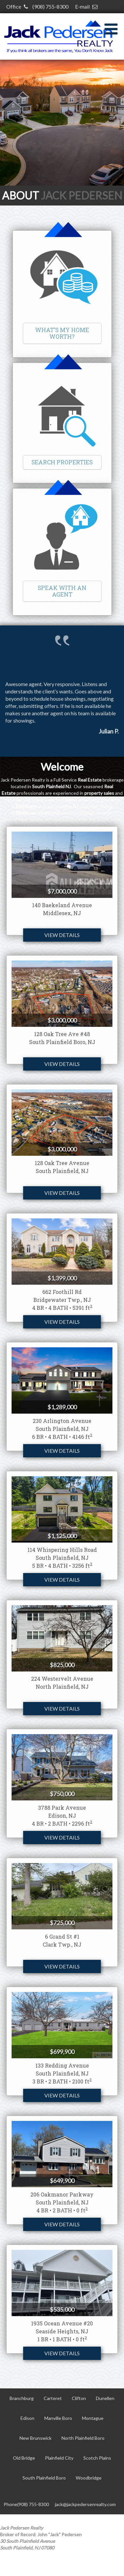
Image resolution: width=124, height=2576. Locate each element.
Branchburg (22, 2398)
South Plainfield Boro (44, 2478)
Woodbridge (89, 2478)
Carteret (53, 2398)
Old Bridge (24, 2458)
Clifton (79, 2398)
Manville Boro (58, 2418)
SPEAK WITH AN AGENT (62, 591)
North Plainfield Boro (83, 2438)
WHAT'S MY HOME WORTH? (62, 333)
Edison (27, 2418)
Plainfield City (59, 2458)
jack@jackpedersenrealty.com (85, 2504)
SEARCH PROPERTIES (62, 462)
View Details (62, 935)
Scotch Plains (97, 2458)
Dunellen (105, 2398)
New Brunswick (36, 2438)
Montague (92, 2418)
